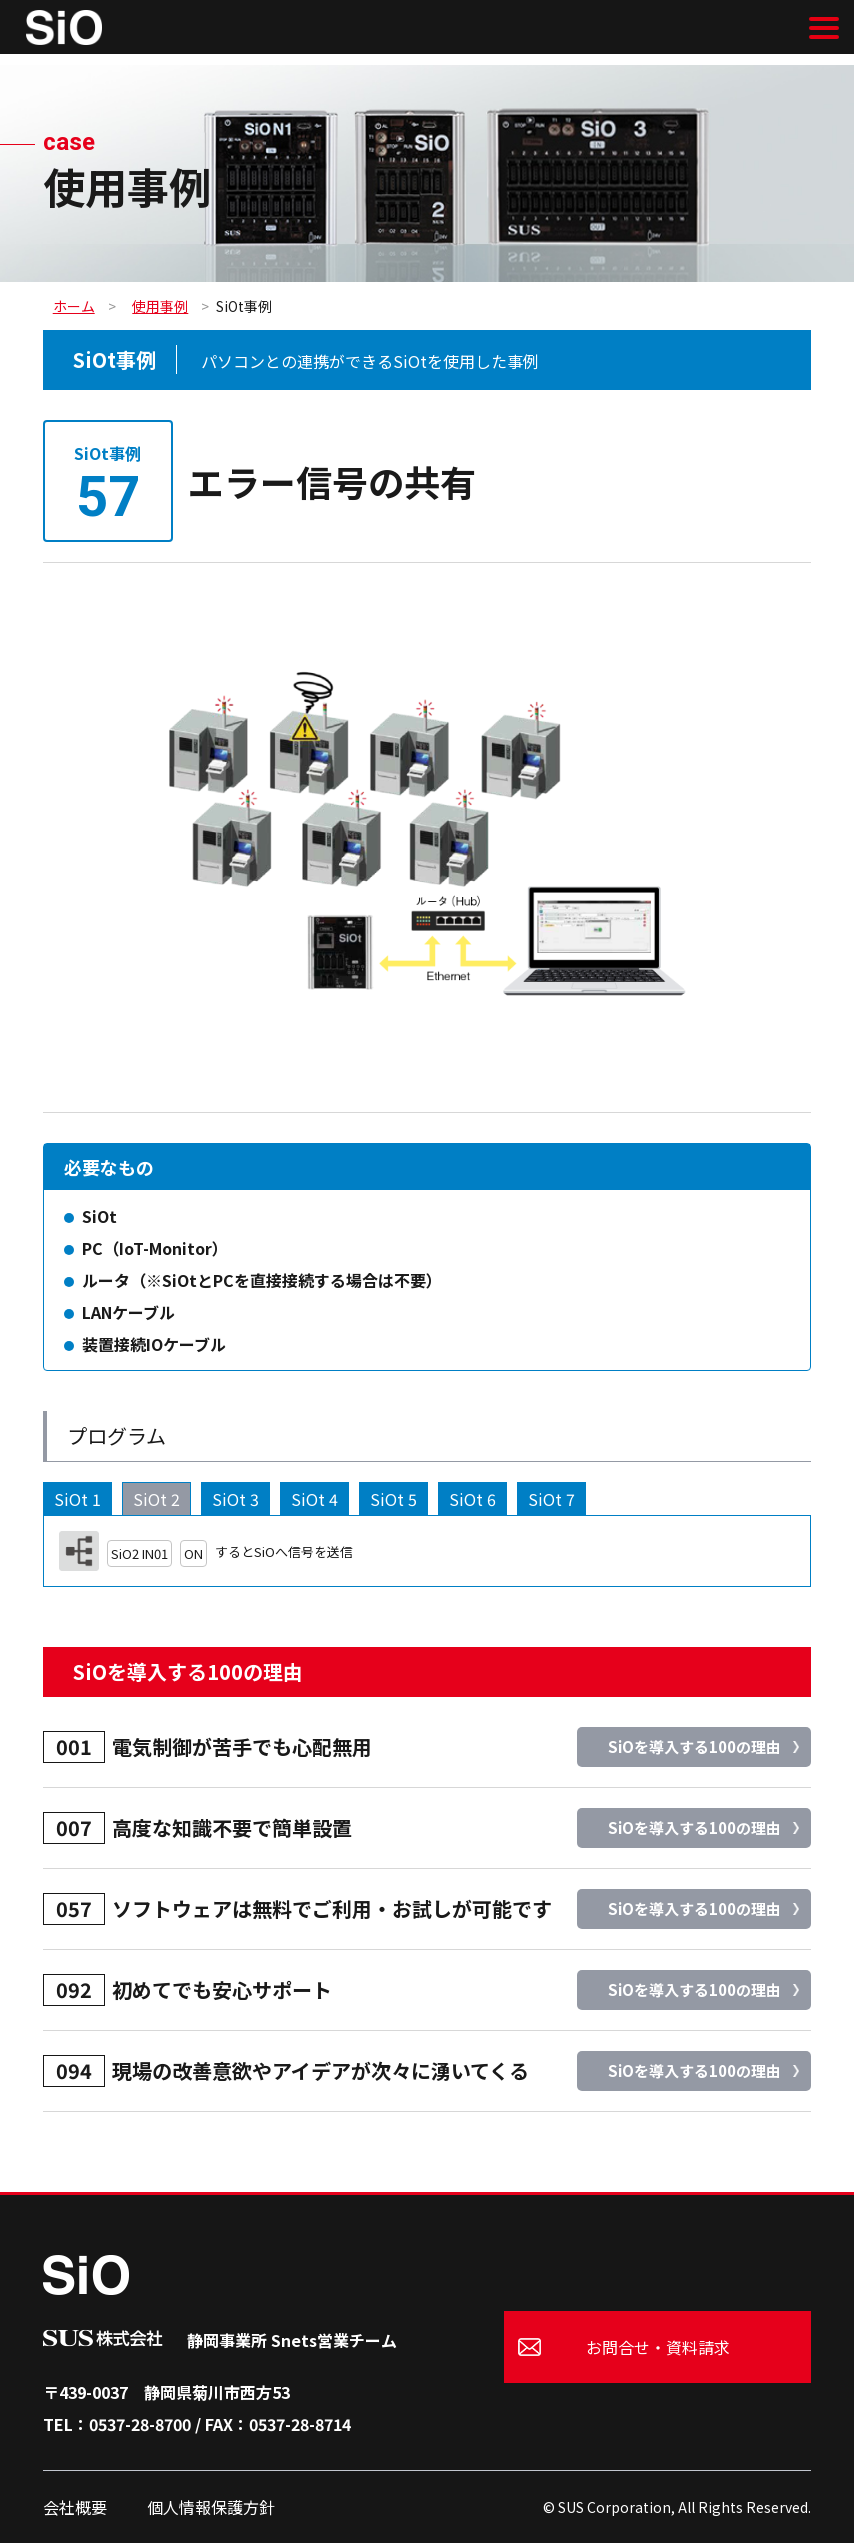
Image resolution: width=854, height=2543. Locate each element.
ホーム (74, 306)
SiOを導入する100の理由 (694, 1746)
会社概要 (75, 2507)
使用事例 (160, 306)
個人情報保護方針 (211, 2507)
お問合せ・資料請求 (658, 2347)
